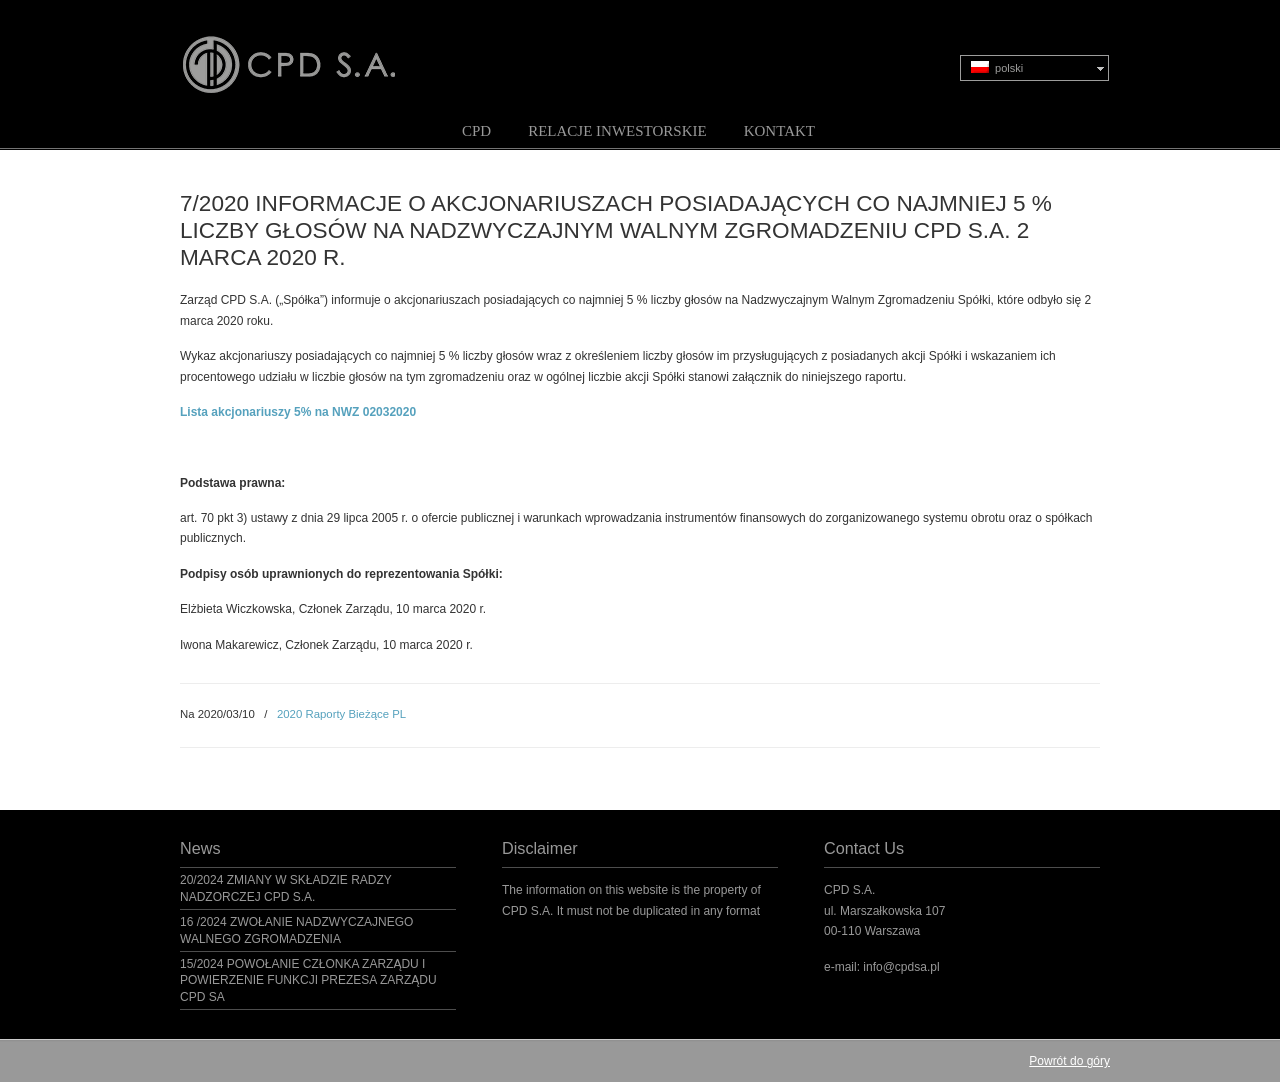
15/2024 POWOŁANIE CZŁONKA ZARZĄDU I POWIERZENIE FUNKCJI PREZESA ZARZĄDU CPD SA (308, 981)
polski (997, 67)
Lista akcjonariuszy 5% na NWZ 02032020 (298, 412)
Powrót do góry (1069, 1061)
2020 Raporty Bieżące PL (341, 714)
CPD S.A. (313, 51)
